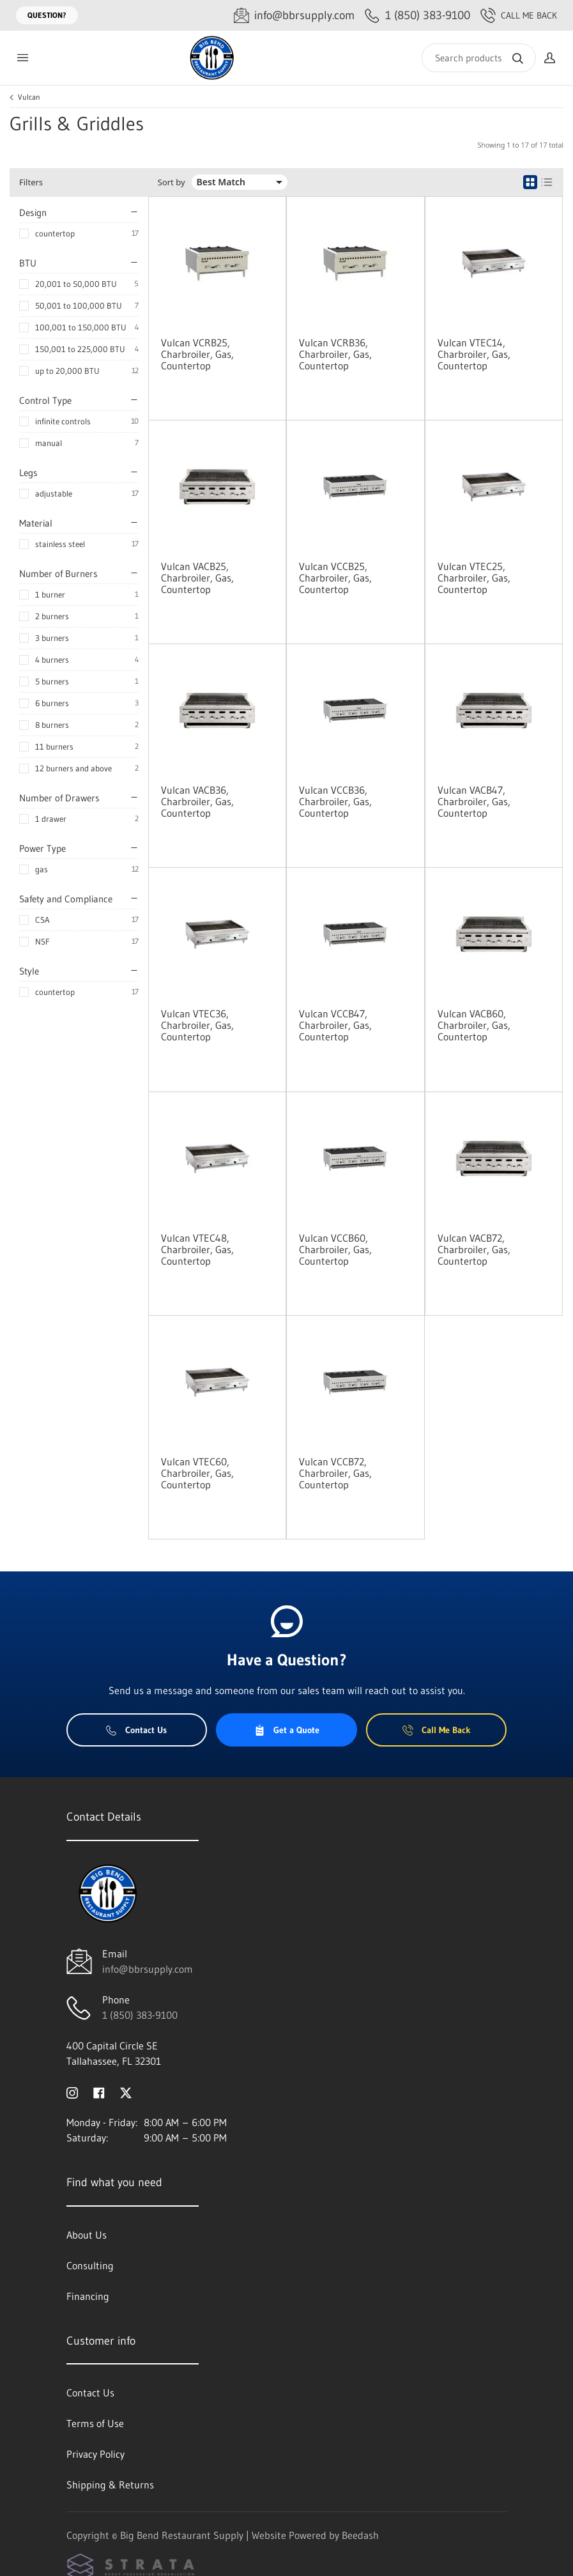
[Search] (479, 57)
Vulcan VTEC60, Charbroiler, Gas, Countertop (197, 1473)
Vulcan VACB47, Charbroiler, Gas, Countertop (474, 801)
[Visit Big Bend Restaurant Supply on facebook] (99, 2091)
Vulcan (29, 97)
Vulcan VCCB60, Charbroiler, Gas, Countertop (335, 1249)
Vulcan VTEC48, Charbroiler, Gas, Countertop (197, 1249)
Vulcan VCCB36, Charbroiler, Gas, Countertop (335, 801)
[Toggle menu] (22, 57)
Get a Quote (286, 1730)
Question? (46, 15)
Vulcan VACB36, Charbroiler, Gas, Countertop (197, 801)
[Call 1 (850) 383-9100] (417, 15)
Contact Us (136, 1730)
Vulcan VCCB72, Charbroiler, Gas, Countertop (335, 1473)
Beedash (360, 2535)
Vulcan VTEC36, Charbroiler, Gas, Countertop (197, 1025)
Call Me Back (518, 15)
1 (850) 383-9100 (140, 2015)
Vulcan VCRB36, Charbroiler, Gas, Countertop (335, 354)
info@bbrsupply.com (147, 1969)
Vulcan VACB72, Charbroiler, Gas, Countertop (474, 1249)
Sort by (171, 182)
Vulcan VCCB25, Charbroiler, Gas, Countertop (335, 577)
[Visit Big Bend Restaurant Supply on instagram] (72, 2091)
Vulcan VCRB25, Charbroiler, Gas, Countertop (197, 354)
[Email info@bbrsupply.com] (294, 15)
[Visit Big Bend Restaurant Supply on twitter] (126, 2091)
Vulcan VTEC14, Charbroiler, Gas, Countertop (474, 354)
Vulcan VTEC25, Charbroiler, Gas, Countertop (474, 577)
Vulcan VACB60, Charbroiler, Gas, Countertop (474, 1025)
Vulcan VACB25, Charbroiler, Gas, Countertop (197, 577)
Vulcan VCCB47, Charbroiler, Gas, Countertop (335, 1025)
